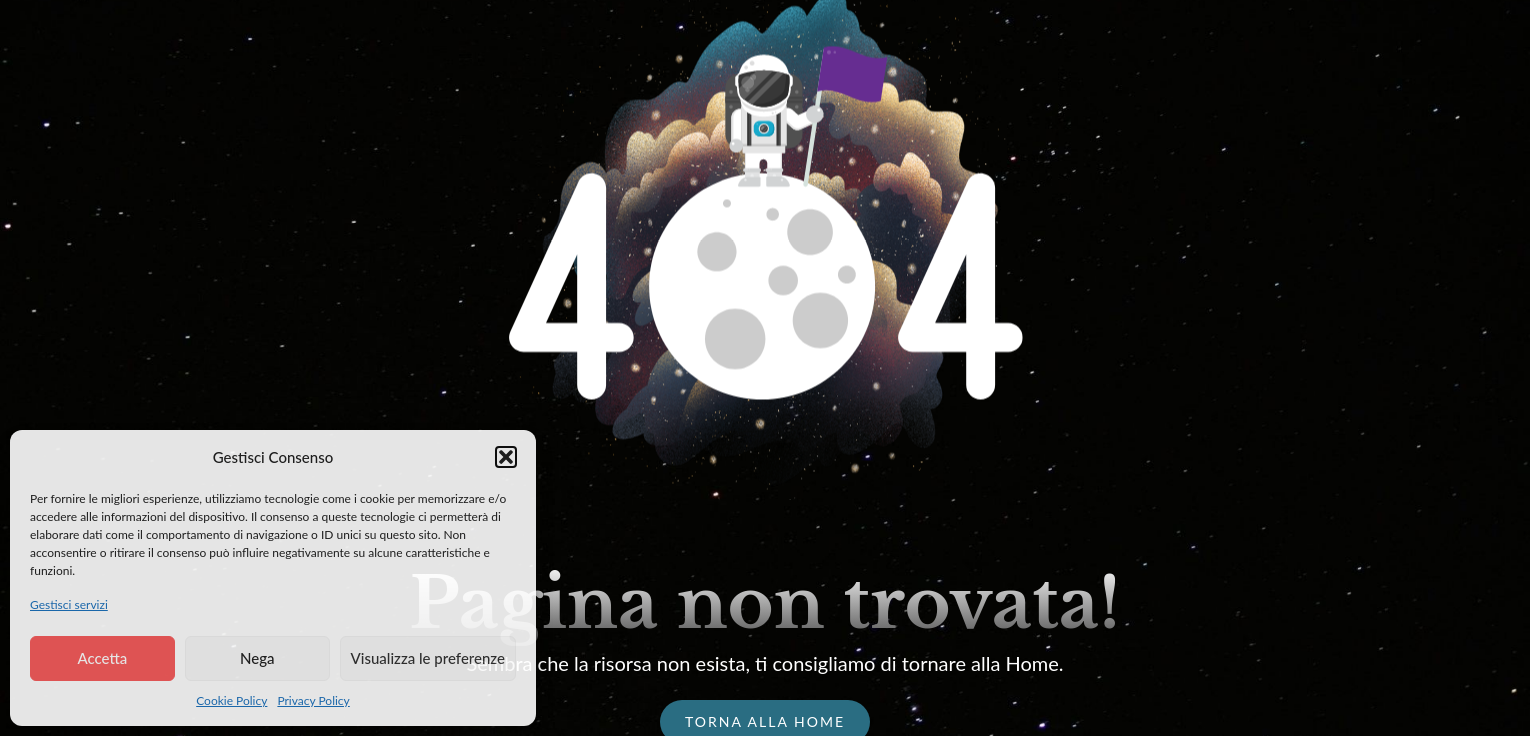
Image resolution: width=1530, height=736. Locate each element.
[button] (506, 457)
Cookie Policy (231, 700)
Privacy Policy (313, 700)
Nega (257, 658)
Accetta (102, 658)
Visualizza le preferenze (428, 658)
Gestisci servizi (69, 604)
